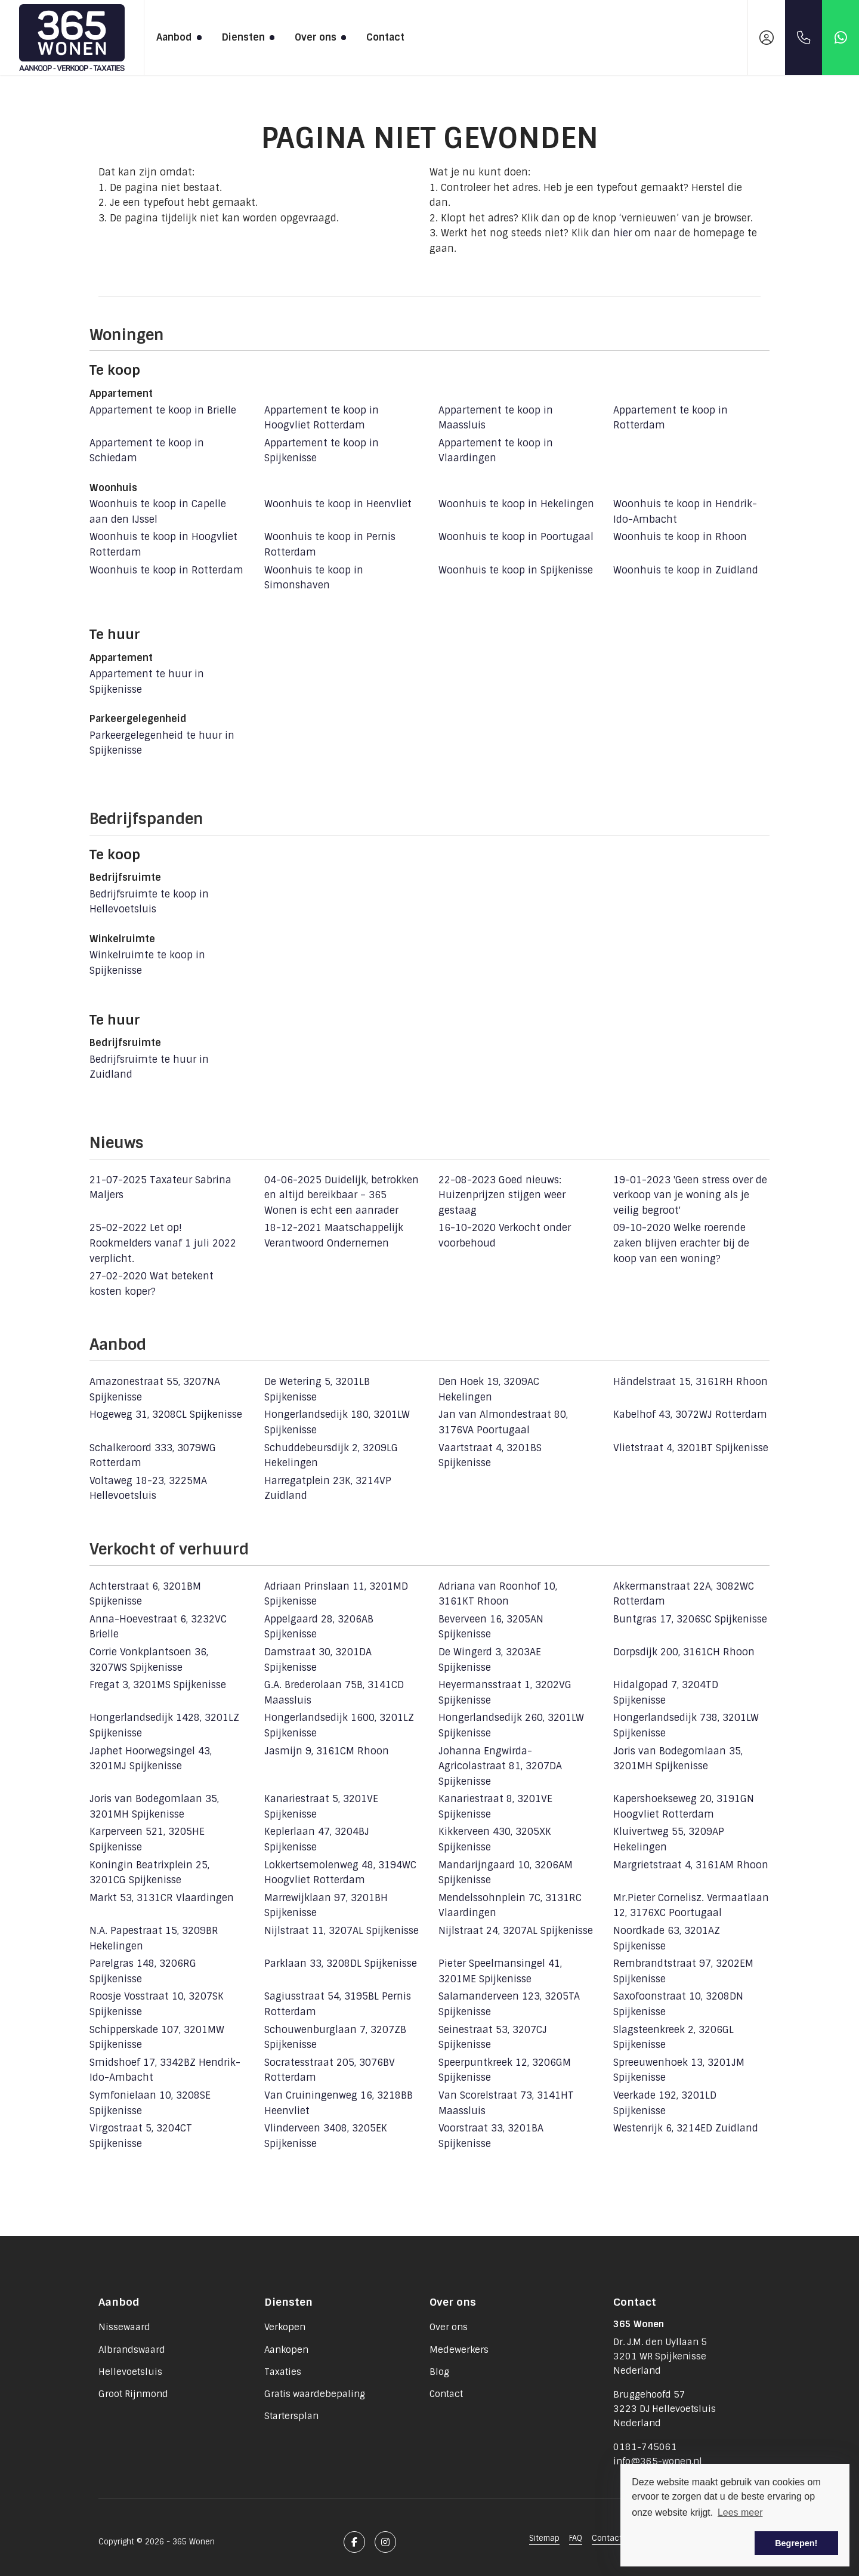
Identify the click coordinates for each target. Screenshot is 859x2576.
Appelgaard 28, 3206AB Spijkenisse (318, 1627)
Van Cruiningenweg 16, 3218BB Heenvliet (338, 2103)
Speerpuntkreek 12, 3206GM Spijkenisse (504, 2070)
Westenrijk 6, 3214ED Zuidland (685, 2128)
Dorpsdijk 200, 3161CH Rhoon (684, 1652)
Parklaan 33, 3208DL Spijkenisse (340, 1963)
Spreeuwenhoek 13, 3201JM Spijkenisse (678, 2070)
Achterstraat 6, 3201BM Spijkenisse (145, 1594)
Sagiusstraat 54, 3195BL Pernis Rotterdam (337, 2004)
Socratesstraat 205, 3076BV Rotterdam (329, 2070)
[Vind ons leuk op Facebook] (354, 2542)
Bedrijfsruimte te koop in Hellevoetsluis (149, 902)
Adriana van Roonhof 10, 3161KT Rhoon (497, 1594)
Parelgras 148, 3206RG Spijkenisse (142, 1971)
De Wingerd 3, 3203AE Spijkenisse (489, 1660)
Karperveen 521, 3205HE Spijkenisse (147, 1839)
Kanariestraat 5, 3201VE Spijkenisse (321, 1807)
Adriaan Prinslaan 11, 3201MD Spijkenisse (336, 1594)
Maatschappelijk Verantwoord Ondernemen (333, 1235)
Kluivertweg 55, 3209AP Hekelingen (668, 1839)
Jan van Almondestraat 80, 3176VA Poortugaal (503, 1422)
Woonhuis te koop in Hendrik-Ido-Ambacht (685, 512)
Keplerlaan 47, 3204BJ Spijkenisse (316, 1839)
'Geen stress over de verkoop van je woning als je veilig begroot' (690, 1195)
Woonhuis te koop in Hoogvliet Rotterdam (163, 544)
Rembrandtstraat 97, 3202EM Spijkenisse (683, 1971)
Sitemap (544, 2538)
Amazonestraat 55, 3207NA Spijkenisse (154, 1389)
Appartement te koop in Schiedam (146, 451)
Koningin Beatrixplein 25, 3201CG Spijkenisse (149, 1873)
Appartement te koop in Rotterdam (670, 418)
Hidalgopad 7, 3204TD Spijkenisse (665, 1693)
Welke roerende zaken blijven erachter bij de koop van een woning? (681, 1242)
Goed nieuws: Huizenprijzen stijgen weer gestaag (502, 1195)
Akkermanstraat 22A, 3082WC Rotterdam (683, 1594)
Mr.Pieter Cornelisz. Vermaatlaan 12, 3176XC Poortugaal (691, 1906)
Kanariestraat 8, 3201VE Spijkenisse (495, 1807)
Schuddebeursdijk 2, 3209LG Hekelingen (331, 1456)
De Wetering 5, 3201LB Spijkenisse (317, 1389)
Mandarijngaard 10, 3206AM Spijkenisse (505, 1873)
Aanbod (177, 37)
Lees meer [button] (740, 2512)
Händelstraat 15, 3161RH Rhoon (690, 1381)
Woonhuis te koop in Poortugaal (516, 536)
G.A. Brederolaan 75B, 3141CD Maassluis (334, 1693)
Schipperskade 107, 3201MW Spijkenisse (156, 2037)
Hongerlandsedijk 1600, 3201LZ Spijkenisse (339, 1725)
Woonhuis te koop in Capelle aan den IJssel (157, 512)
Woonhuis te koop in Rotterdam (166, 570)
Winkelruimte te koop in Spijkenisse (147, 963)
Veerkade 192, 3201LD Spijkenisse (664, 2103)
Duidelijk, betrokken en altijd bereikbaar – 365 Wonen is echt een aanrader (341, 1195)
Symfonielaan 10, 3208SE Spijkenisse (150, 2103)
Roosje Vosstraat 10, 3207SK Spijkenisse (156, 2004)
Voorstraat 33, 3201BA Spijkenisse (490, 2136)
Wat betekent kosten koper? (151, 1284)
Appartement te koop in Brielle (162, 410)
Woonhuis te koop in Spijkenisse (515, 570)
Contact (385, 37)
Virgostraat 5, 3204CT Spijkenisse (140, 2136)
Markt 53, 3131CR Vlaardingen (161, 1898)
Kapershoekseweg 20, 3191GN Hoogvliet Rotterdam (683, 1807)
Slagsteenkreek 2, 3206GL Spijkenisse (673, 2037)
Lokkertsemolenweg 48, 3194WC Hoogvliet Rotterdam (340, 1873)
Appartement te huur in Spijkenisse (146, 682)
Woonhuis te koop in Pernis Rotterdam (329, 544)
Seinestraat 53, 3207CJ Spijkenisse (492, 2037)
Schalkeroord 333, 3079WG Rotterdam (152, 1456)
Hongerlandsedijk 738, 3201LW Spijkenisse (686, 1725)
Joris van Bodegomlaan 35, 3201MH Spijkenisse (678, 1759)
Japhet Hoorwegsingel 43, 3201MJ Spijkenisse (150, 1759)
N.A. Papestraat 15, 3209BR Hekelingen (153, 1938)
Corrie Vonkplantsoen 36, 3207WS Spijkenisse (148, 1660)
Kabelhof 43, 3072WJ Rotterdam (690, 1414)
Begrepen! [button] (796, 2543)
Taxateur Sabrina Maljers (160, 1188)
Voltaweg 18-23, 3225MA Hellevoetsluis (148, 1488)
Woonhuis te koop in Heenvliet (338, 504)
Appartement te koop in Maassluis (495, 418)
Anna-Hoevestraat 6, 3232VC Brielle (158, 1627)
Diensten (246, 37)
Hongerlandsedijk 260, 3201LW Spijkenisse (511, 1725)
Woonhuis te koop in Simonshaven (313, 578)
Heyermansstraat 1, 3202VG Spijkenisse (504, 1693)
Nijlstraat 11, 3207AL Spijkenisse (341, 1930)
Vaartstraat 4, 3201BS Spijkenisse (490, 1456)
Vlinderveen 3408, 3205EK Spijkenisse (325, 2136)
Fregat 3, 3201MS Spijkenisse (157, 1685)
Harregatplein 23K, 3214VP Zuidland (327, 1488)
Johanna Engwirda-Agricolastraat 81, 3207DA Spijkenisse (500, 1766)
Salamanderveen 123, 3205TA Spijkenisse (509, 2004)
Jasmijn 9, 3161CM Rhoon (326, 1751)
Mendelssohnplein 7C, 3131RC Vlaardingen (510, 1906)
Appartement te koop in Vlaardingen (495, 451)
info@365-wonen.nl (657, 2461)
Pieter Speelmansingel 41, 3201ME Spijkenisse (500, 1971)
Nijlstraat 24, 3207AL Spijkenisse (515, 1930)
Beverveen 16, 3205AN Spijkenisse (490, 1627)
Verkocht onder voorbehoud (504, 1235)
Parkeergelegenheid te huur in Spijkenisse (161, 743)
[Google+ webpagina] (385, 2542)
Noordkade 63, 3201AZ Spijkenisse (666, 1938)
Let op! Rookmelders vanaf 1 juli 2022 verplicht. (162, 1242)
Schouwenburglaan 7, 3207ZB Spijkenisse (335, 2037)
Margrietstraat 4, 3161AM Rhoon (690, 1865)
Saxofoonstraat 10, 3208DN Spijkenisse (678, 2004)
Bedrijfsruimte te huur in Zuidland (149, 1067)
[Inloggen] (766, 37)
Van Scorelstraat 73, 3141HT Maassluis (506, 2103)
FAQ (575, 2538)
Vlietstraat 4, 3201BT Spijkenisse (690, 1448)
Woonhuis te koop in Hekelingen (516, 504)
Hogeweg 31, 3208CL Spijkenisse (165, 1414)
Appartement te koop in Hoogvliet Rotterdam (321, 418)
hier (622, 233)
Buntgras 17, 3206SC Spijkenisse (690, 1619)
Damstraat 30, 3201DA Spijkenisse (318, 1660)
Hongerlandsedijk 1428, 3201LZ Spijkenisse (164, 1725)
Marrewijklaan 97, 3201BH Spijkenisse (326, 1906)
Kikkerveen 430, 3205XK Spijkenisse (494, 1839)
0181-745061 (645, 2447)
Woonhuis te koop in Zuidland (685, 570)
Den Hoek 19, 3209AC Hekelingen (488, 1389)
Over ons (318, 37)
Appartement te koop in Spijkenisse (321, 451)
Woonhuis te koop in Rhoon (680, 536)
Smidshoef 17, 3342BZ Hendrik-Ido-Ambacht (164, 2070)
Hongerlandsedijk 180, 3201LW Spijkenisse (337, 1422)
